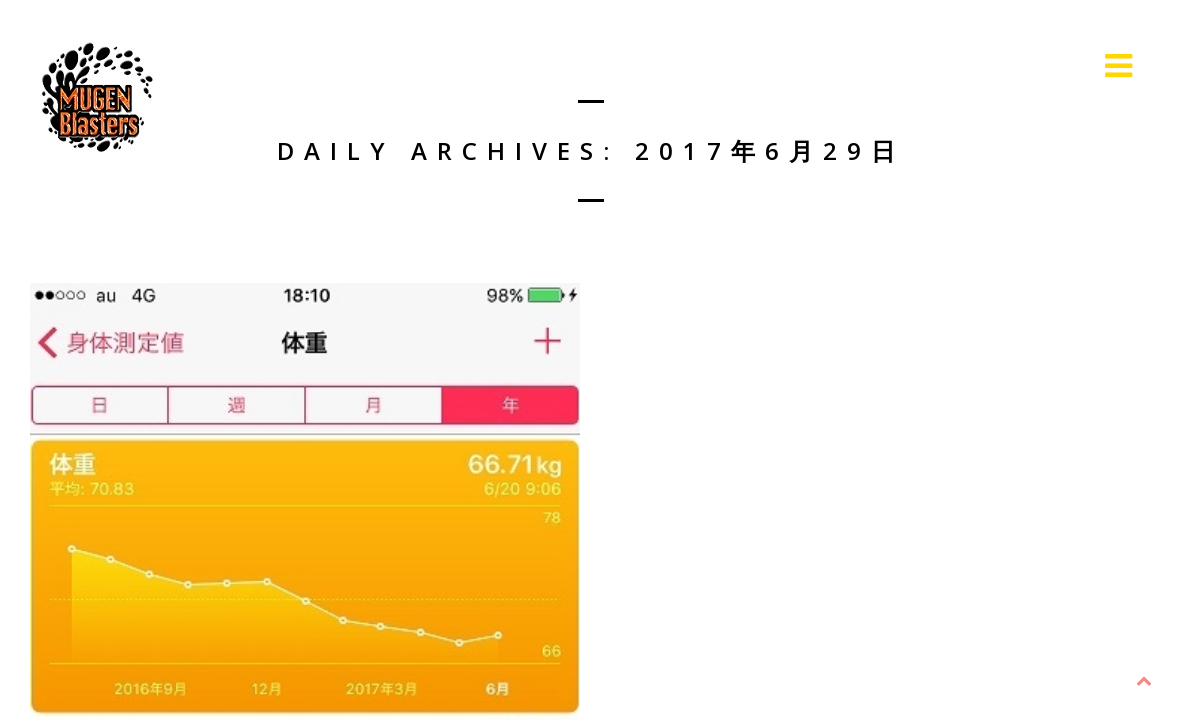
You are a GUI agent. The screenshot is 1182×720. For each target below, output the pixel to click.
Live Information (1009, 65)
